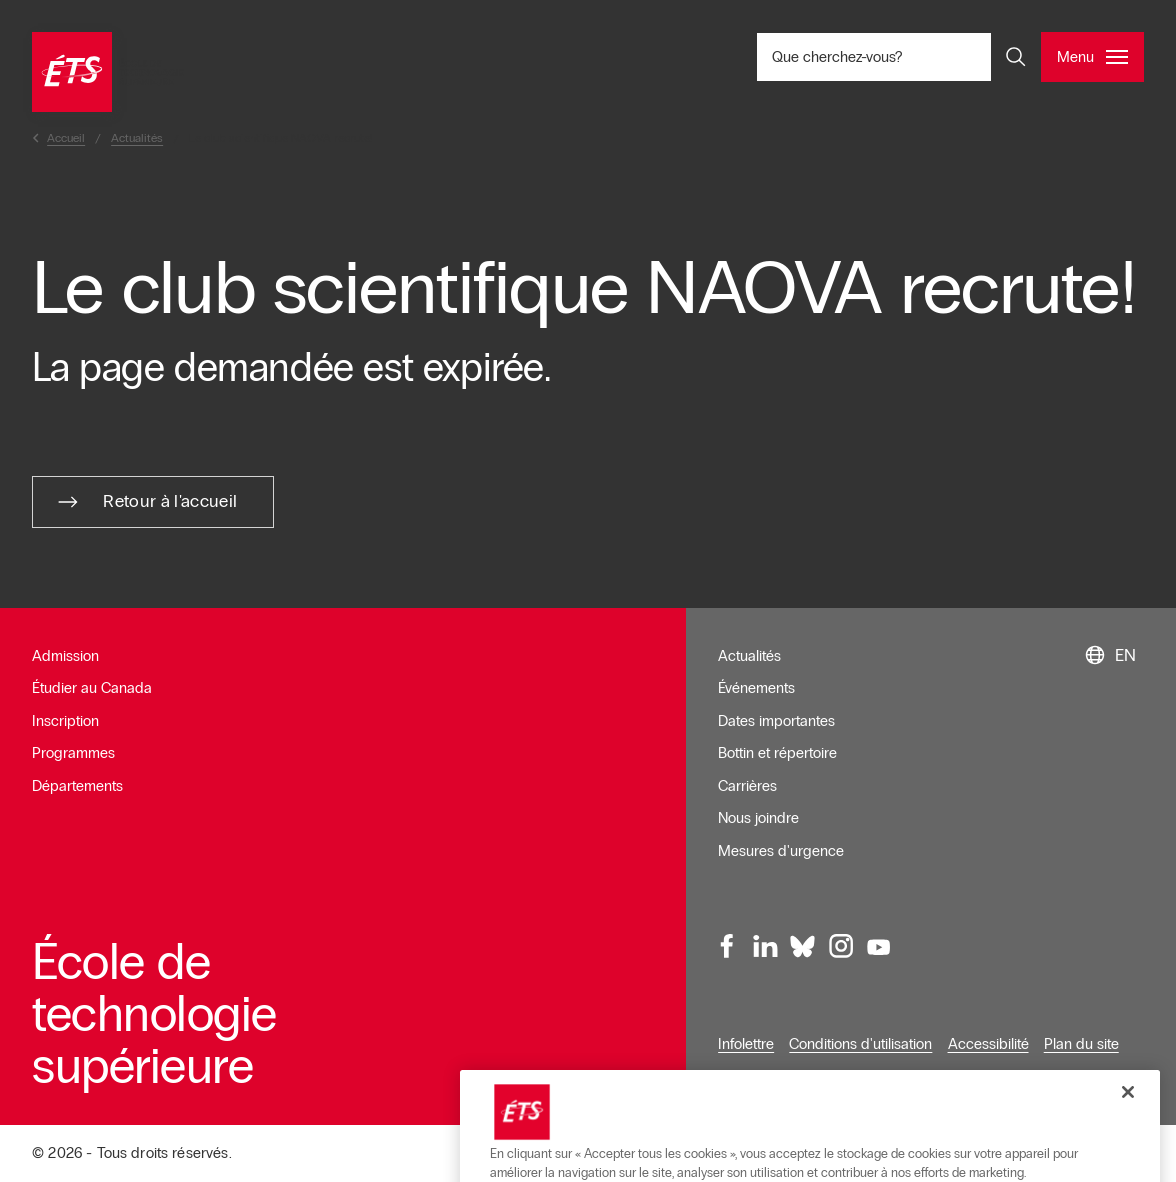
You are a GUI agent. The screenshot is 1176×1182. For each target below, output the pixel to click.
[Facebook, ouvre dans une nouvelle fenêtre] (728, 947)
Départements (77, 786)
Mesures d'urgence (781, 851)
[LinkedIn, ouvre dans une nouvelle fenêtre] (765, 947)
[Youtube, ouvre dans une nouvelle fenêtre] (878, 947)
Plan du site (1081, 1044)
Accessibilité (988, 1044)
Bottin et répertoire (777, 753)
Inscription (65, 721)
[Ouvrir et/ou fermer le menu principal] (1092, 57)
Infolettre (746, 1044)
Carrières (747, 786)
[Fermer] (1128, 1144)
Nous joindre (758, 818)
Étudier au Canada (92, 688)
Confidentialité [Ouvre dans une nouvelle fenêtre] (764, 1076)
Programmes (73, 753)
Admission (65, 656)
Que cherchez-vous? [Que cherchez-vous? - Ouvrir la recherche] (903, 56)
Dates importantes (776, 721)
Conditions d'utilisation (860, 1044)
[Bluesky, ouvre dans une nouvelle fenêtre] (803, 947)
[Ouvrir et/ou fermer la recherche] (1016, 57)
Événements (756, 688)
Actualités (749, 656)
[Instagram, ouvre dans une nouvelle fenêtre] (840, 947)
